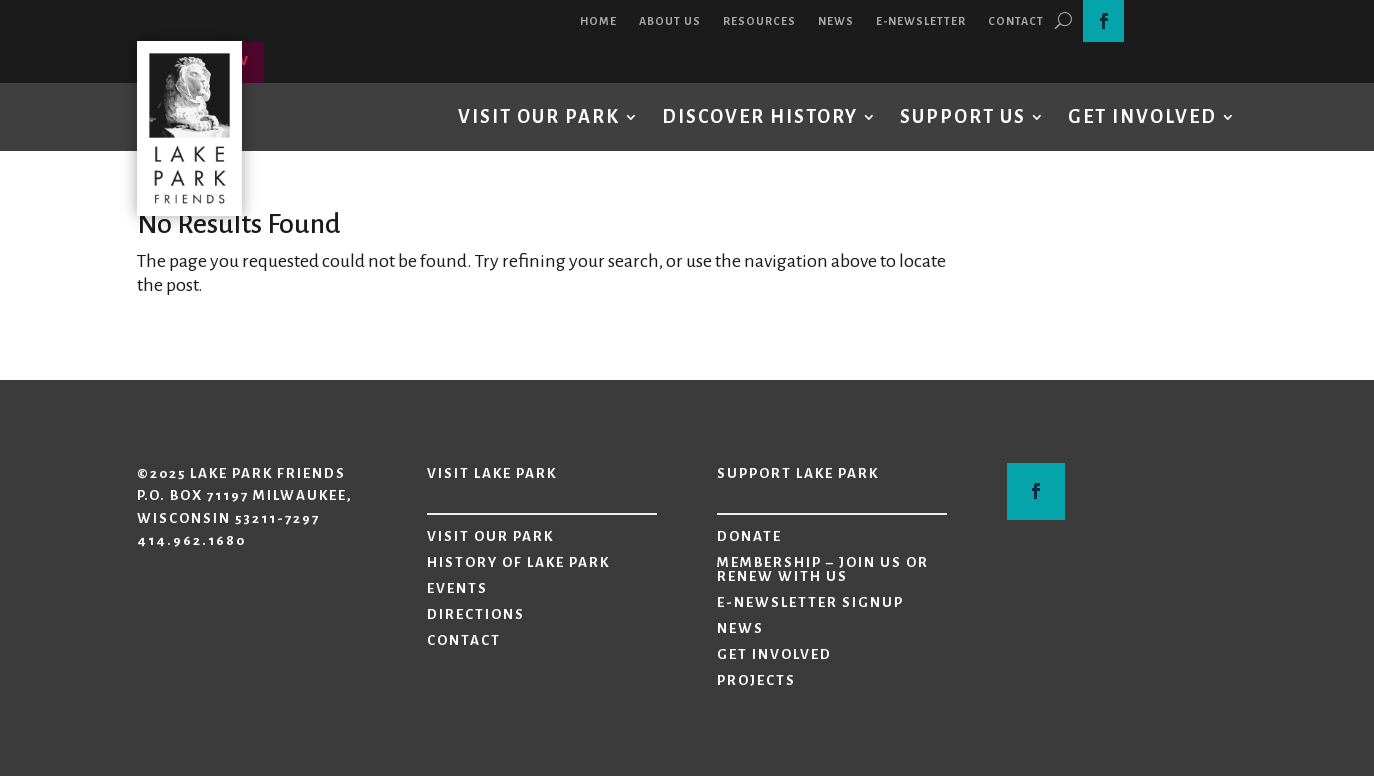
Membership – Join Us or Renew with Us (823, 570)
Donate (749, 537)
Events (457, 589)
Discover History (760, 117)
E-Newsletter (921, 21)
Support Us (963, 117)
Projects (756, 681)
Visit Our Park (539, 117)
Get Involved (1142, 117)
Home (598, 21)
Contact (1016, 21)
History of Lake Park (518, 563)
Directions (476, 615)
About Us (670, 21)
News (836, 21)
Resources (759, 21)
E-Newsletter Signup (810, 603)
